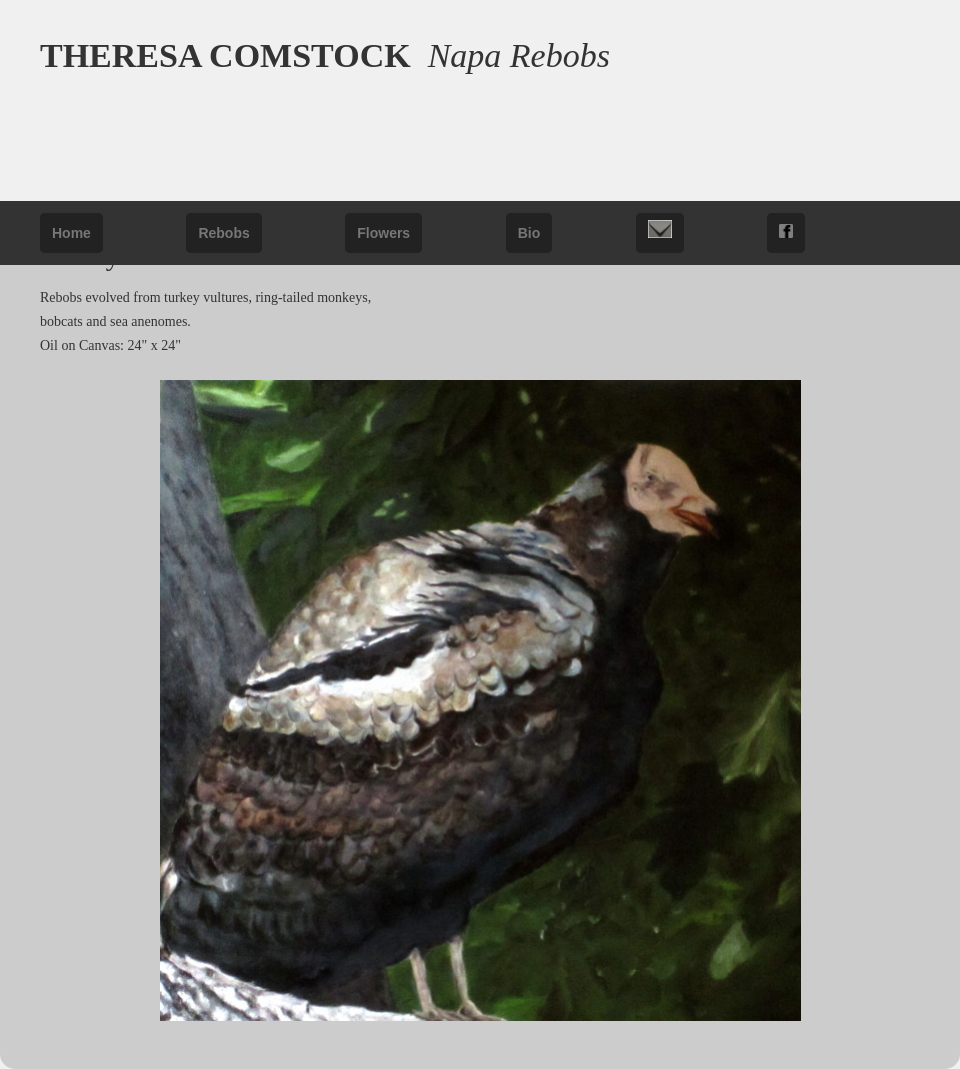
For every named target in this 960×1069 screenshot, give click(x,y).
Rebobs (223, 233)
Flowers (383, 233)
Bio (529, 233)
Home (71, 233)
